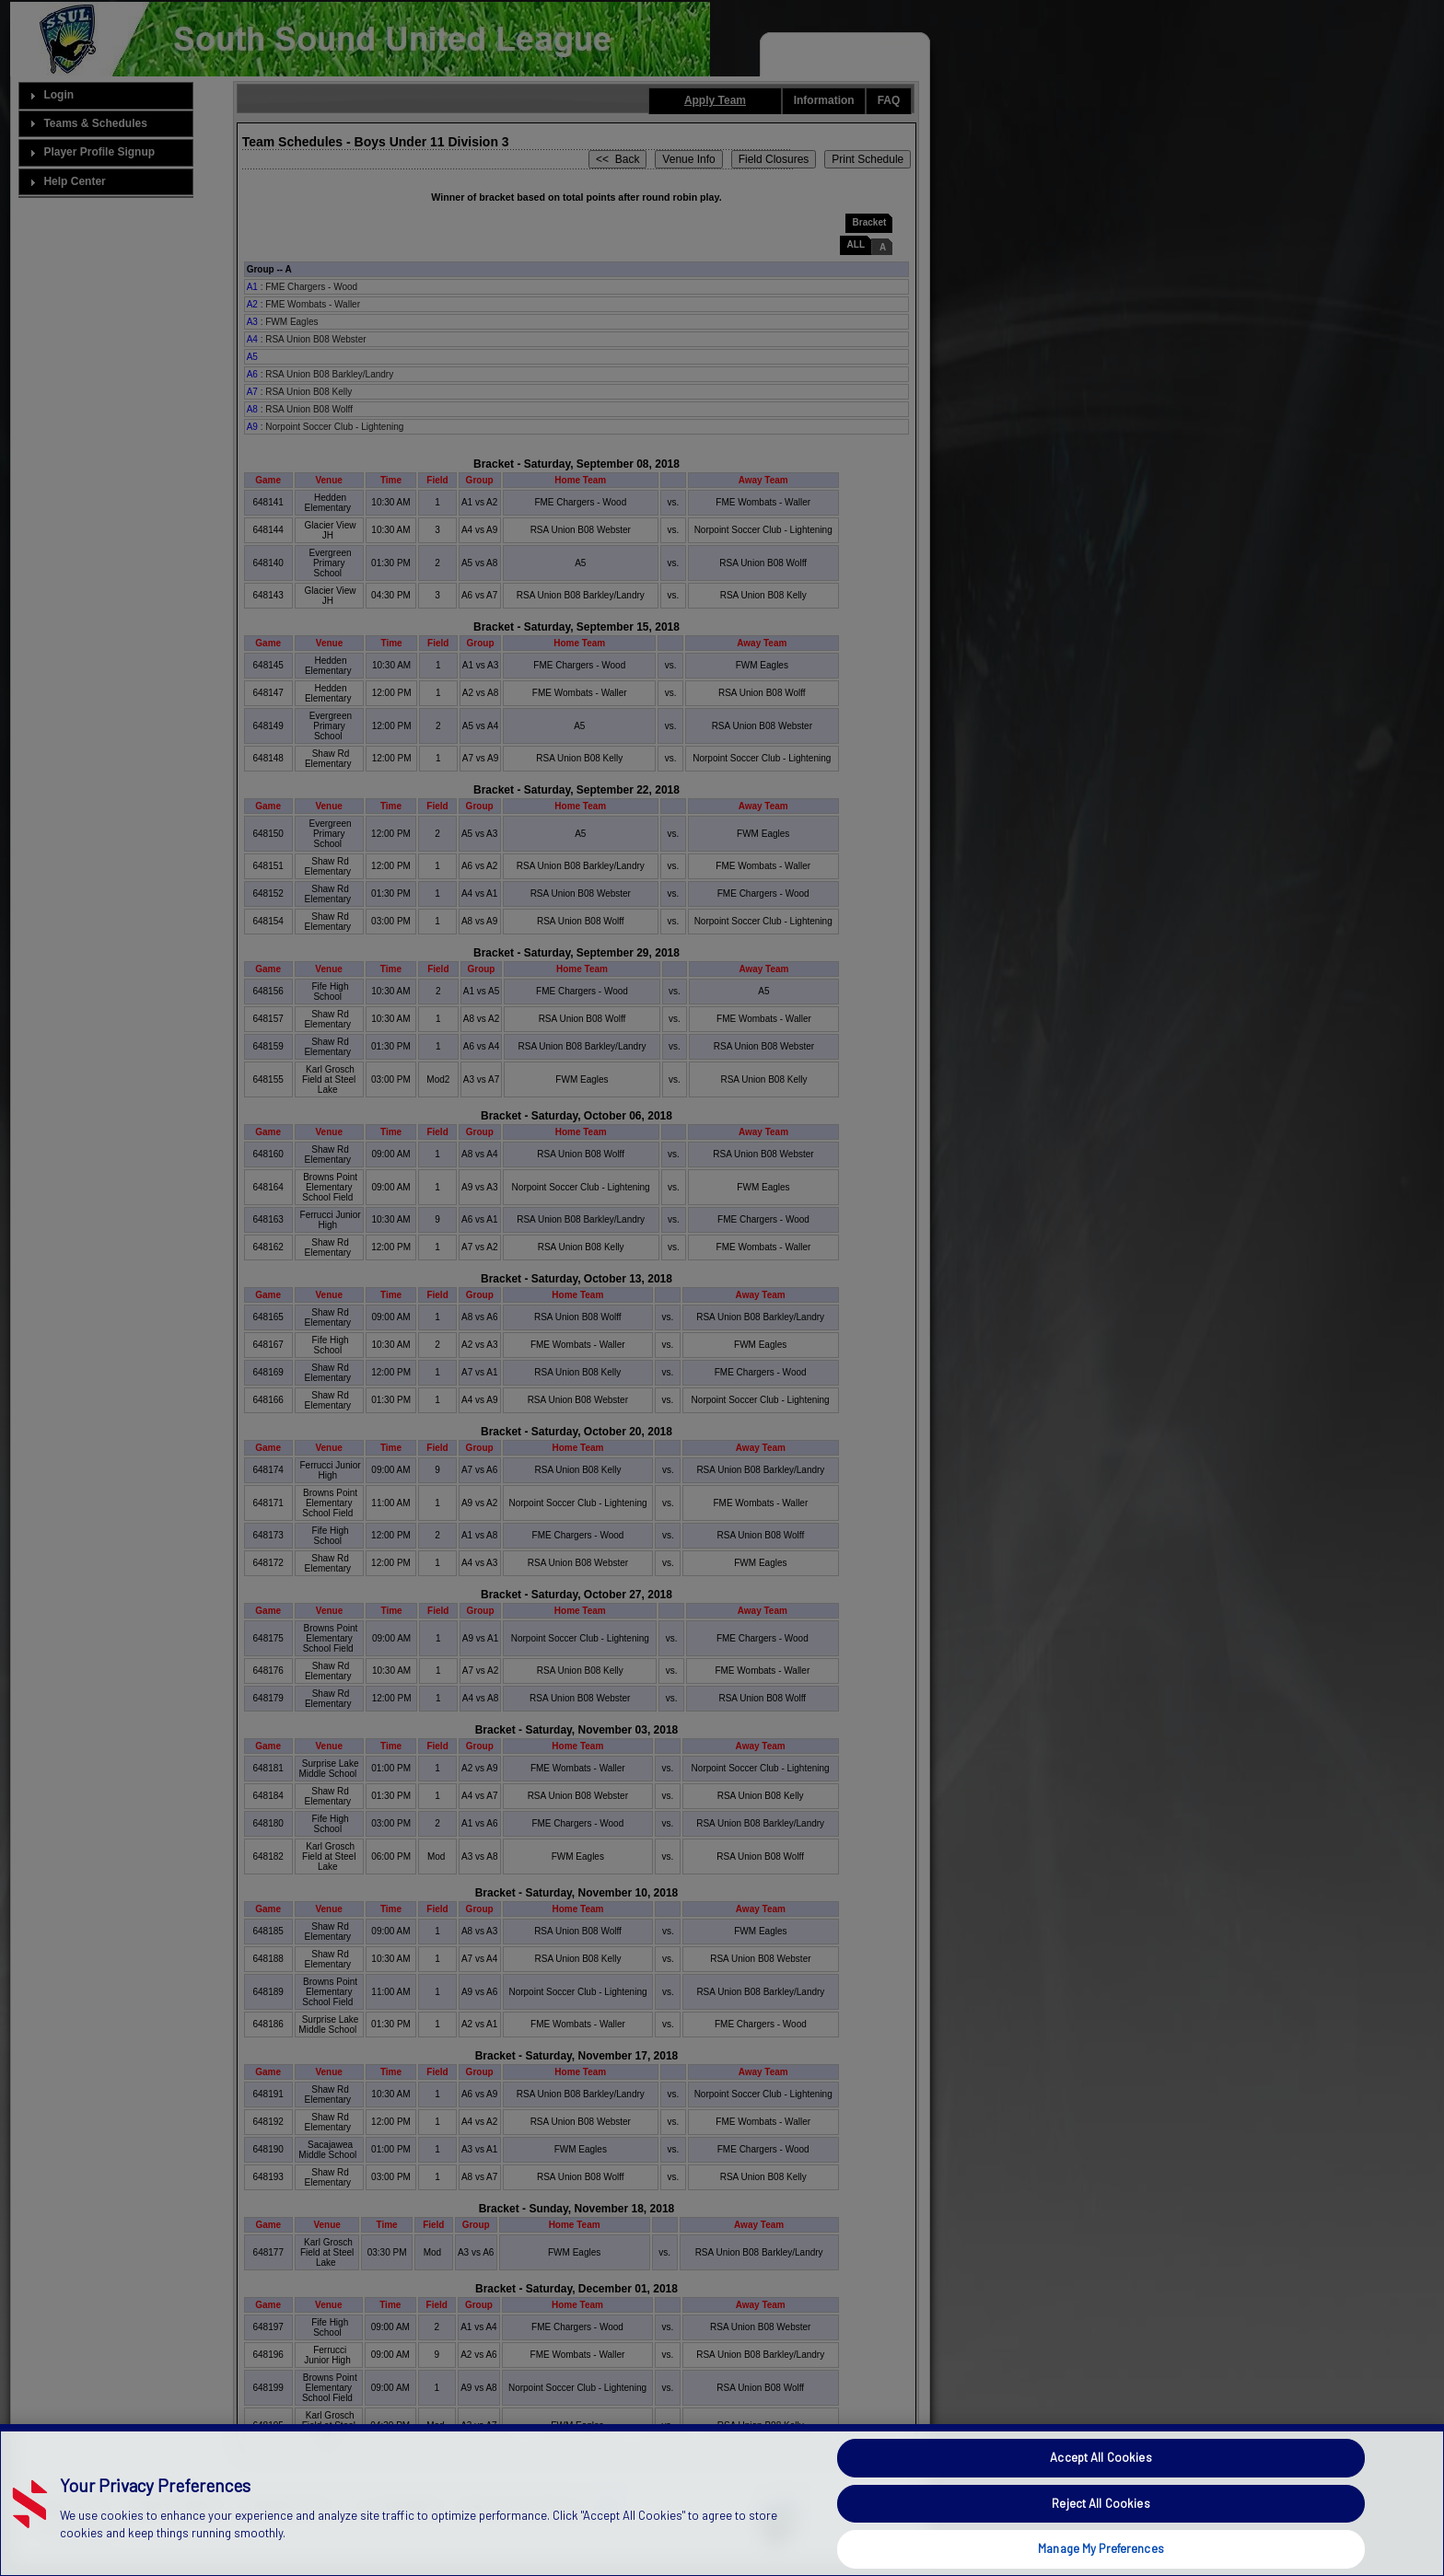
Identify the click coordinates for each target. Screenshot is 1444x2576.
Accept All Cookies (1100, 2498)
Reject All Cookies (1100, 2543)
